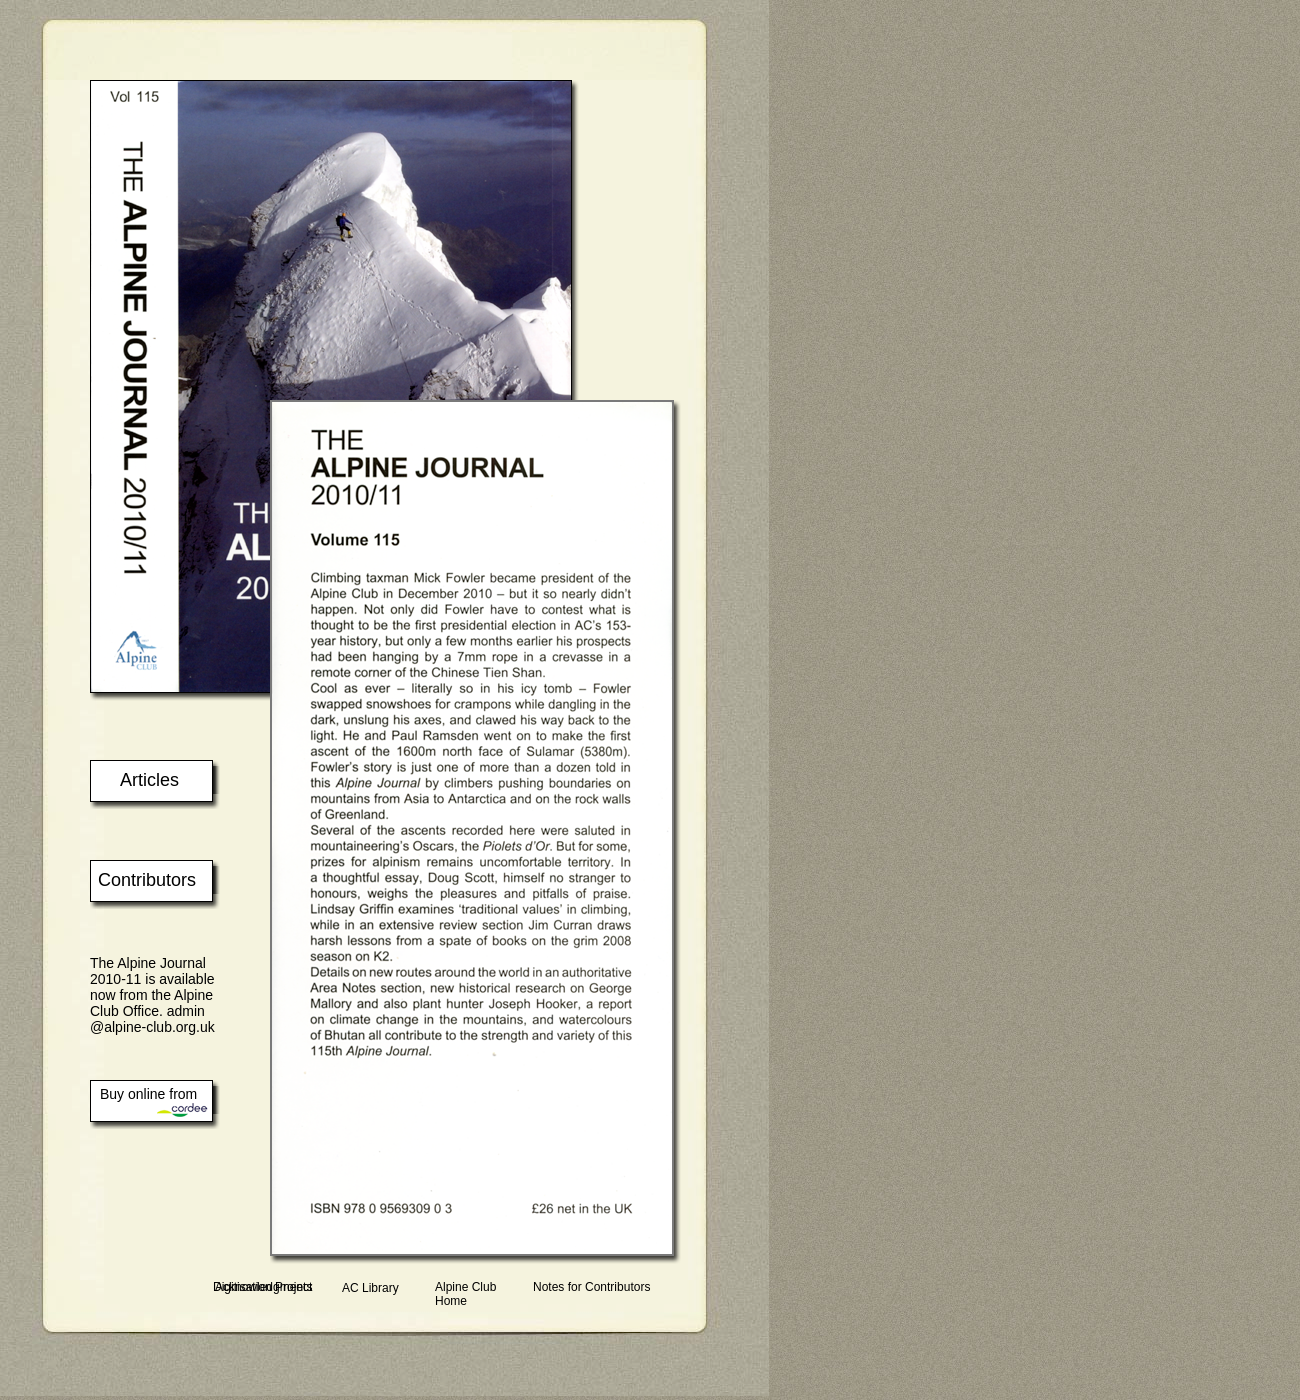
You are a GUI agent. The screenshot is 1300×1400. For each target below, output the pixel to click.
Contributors (147, 880)
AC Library (370, 1288)
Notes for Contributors (591, 1287)
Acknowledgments (263, 1287)
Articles (149, 780)
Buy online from (148, 1094)
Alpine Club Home (465, 1294)
